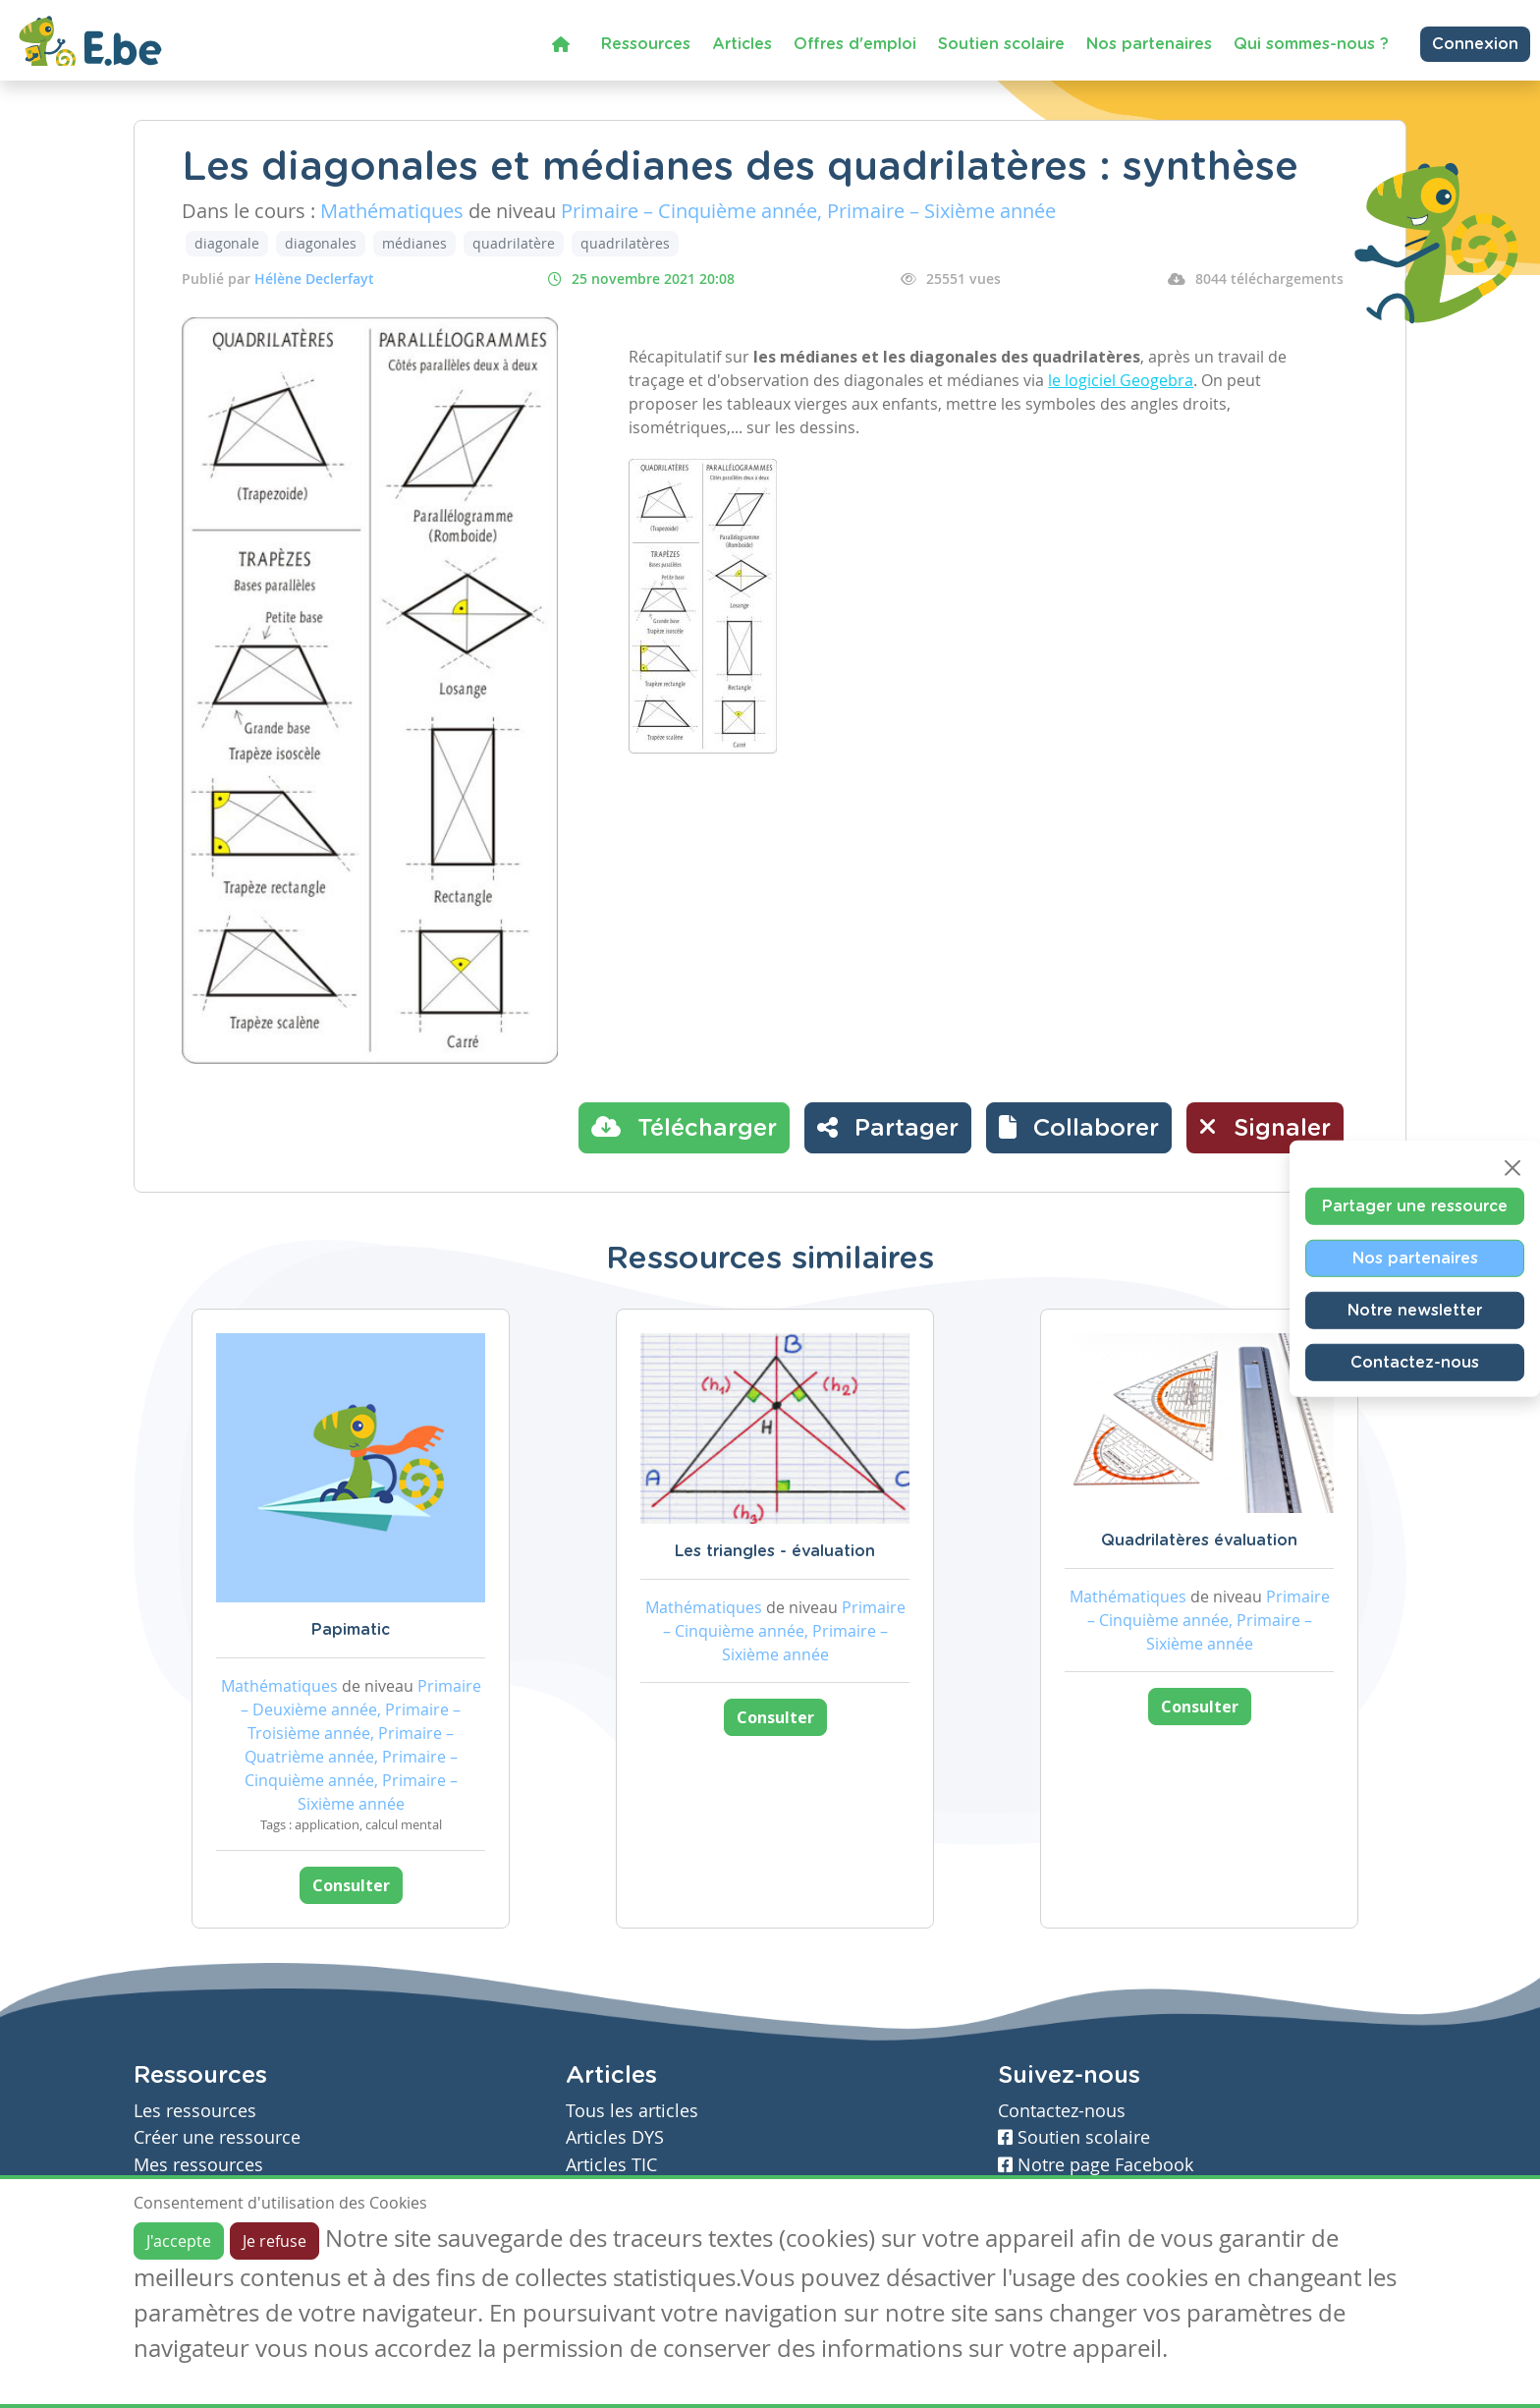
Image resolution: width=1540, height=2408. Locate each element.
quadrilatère (513, 243)
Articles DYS (615, 2137)
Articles (742, 44)
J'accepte (178, 2241)
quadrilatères (625, 243)
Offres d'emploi (855, 44)
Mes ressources (198, 2165)
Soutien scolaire (1001, 44)
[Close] (1512, 1167)
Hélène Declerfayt (314, 278)
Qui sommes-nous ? (1311, 44)
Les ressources (195, 2111)
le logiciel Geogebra (1120, 380)
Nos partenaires (1149, 44)
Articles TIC (611, 2165)
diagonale (226, 243)
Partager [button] (888, 1127)
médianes (414, 243)
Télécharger (684, 1127)
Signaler (1265, 1127)
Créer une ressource (217, 2137)
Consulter (351, 1885)
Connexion (1475, 44)
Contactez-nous (1414, 1362)
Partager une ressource (1415, 1205)
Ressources (645, 44)
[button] (1079, 1127)
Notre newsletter (1415, 1309)
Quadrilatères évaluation (1199, 1540)
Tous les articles (632, 2111)
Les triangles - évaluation (775, 1551)
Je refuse (274, 2241)
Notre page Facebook (1095, 2165)
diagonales (321, 243)
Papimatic (350, 1630)
